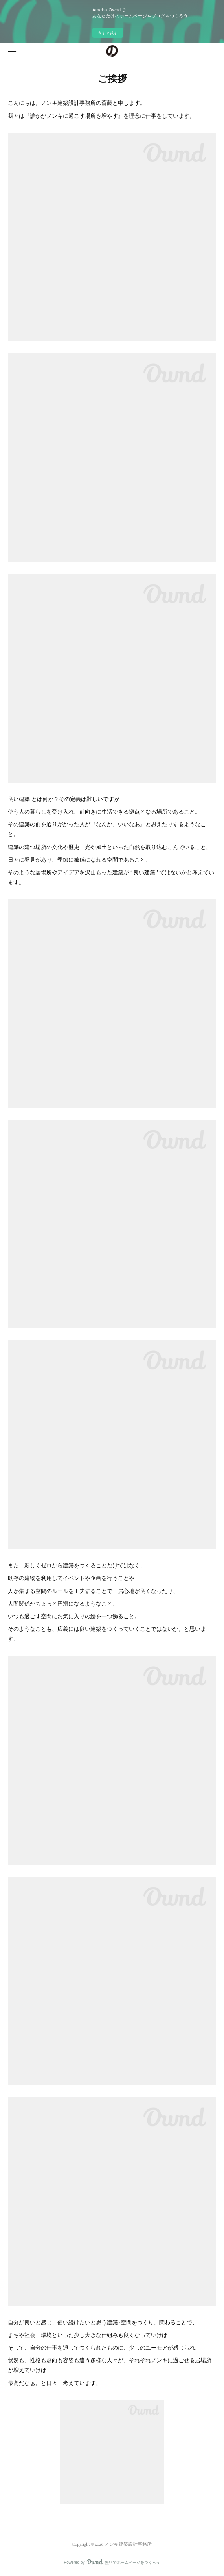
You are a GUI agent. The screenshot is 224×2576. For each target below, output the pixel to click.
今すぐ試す (108, 33)
